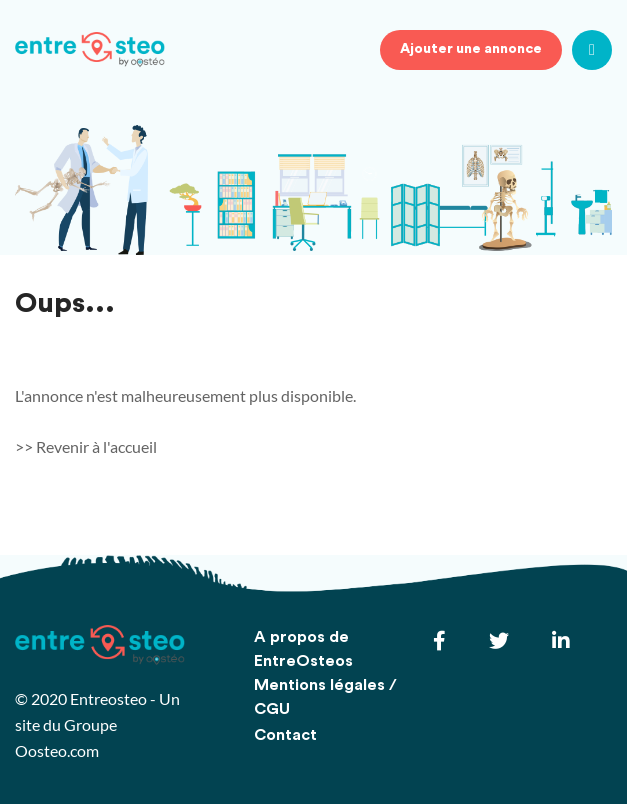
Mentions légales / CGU (325, 697)
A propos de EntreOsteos (303, 649)
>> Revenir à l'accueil (86, 446)
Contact (285, 735)
